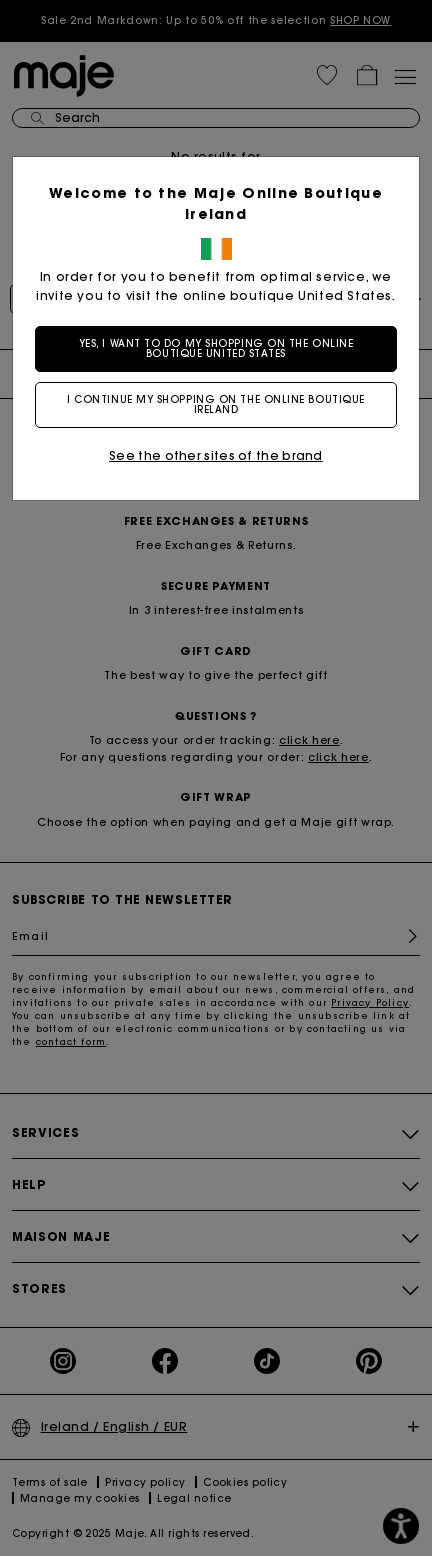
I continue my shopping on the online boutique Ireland (216, 404)
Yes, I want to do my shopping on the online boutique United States (216, 348)
